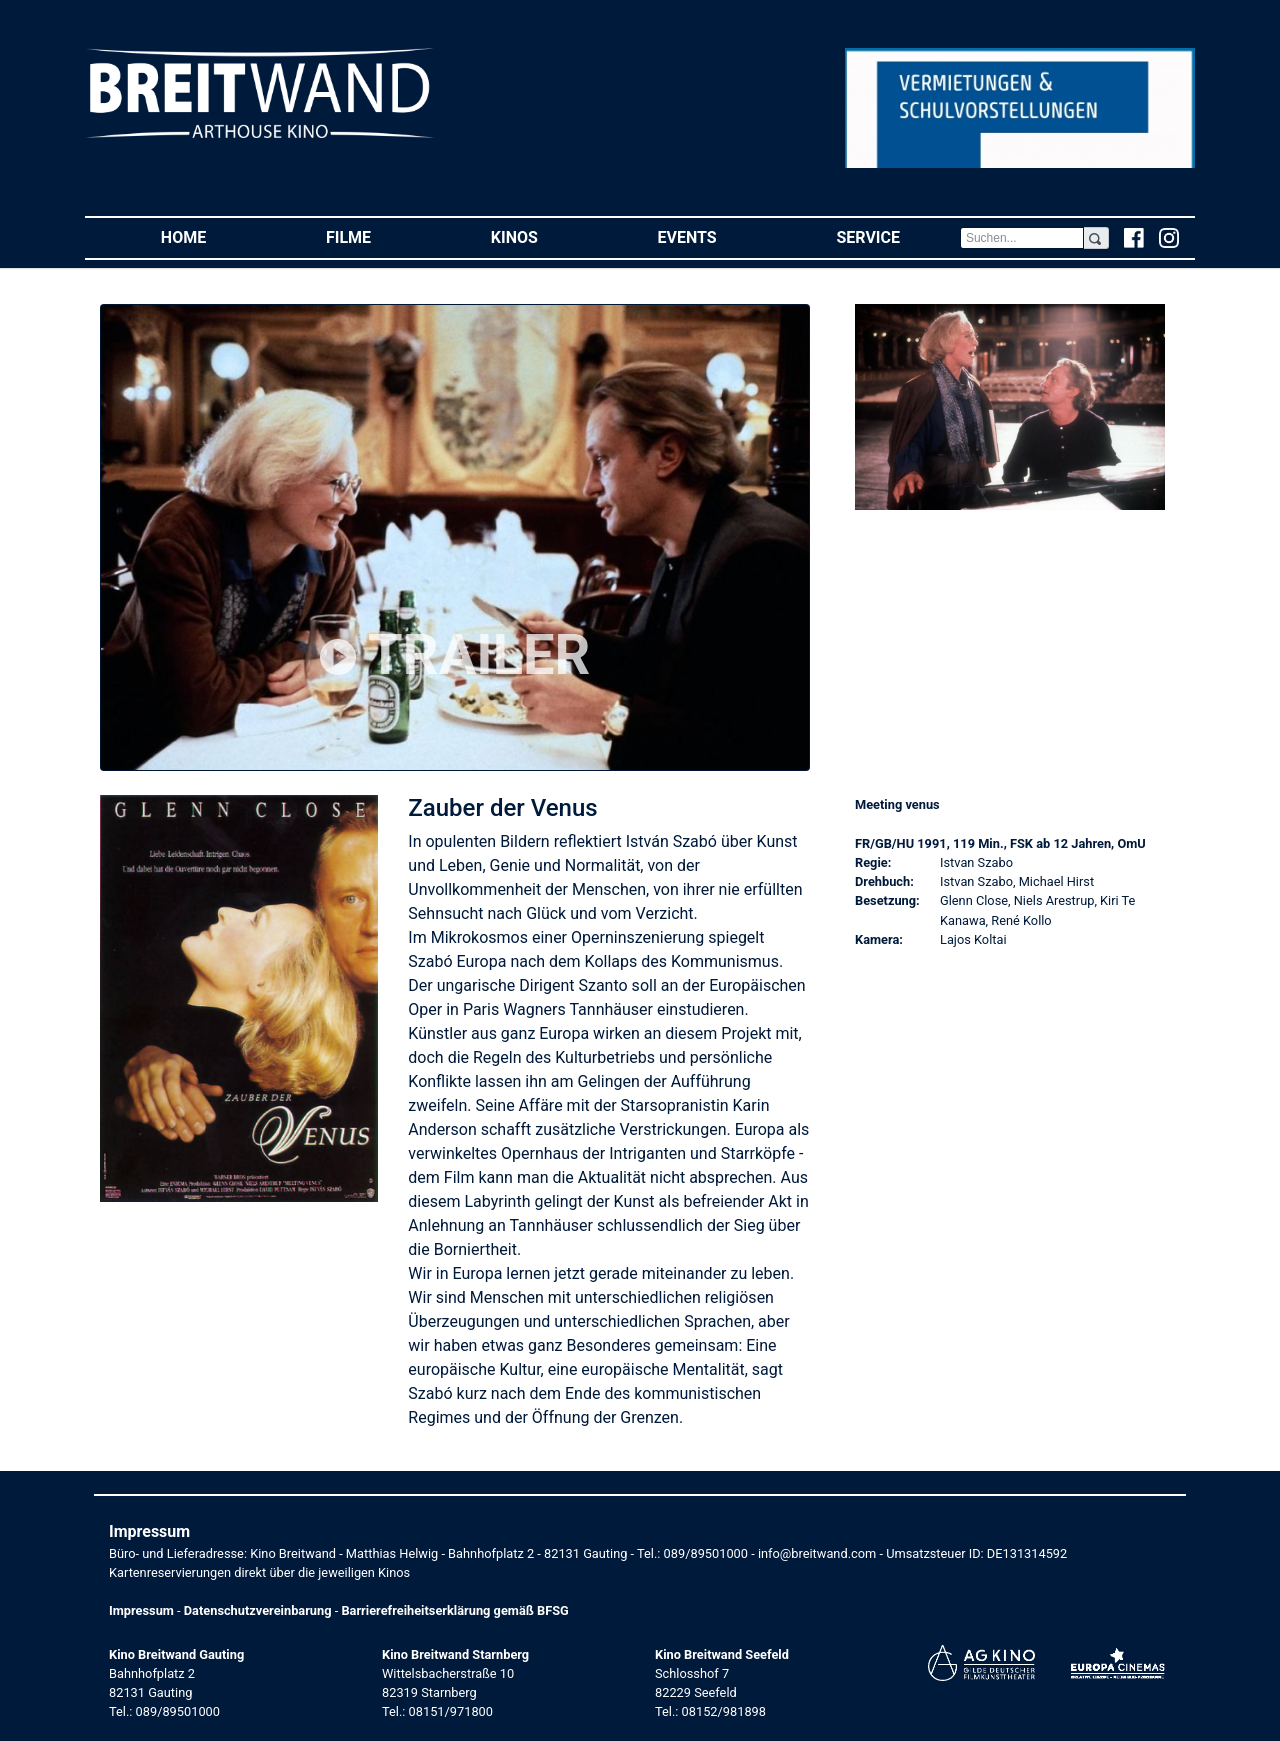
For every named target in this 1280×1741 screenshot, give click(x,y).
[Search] (1022, 238)
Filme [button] (378, 236)
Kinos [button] (544, 236)
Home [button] (213, 236)
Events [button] (717, 236)
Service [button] (897, 236)
